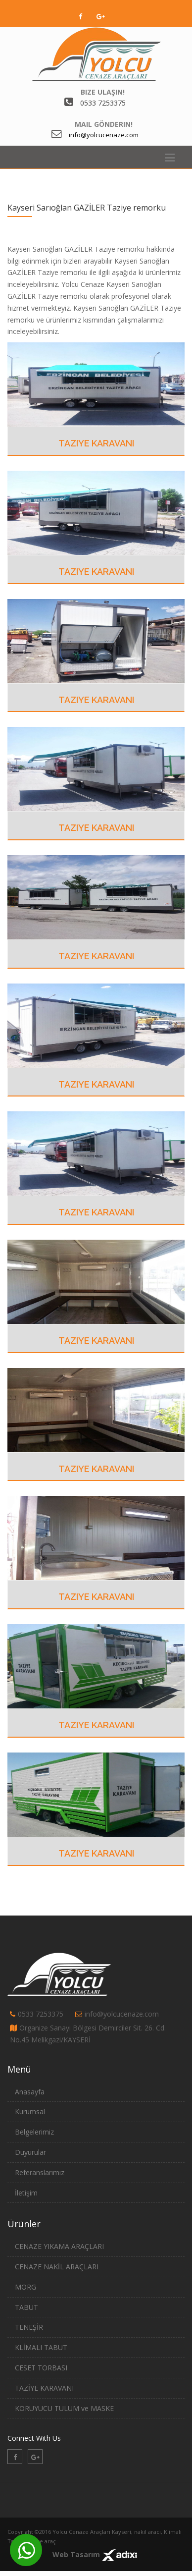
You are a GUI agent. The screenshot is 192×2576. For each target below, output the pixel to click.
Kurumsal (30, 2111)
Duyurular (30, 2152)
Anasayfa (30, 2091)
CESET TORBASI (41, 2367)
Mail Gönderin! (104, 124)
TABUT (26, 2307)
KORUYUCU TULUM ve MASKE (64, 2408)
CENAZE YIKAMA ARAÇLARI (59, 2246)
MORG (25, 2287)
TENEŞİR (29, 2327)
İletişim (26, 2192)
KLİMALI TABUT (41, 2347)
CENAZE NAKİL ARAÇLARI (56, 2266)
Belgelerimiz (34, 2132)
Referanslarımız (39, 2172)
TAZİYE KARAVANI (44, 2388)
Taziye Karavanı (96, 443)
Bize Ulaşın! (103, 92)
